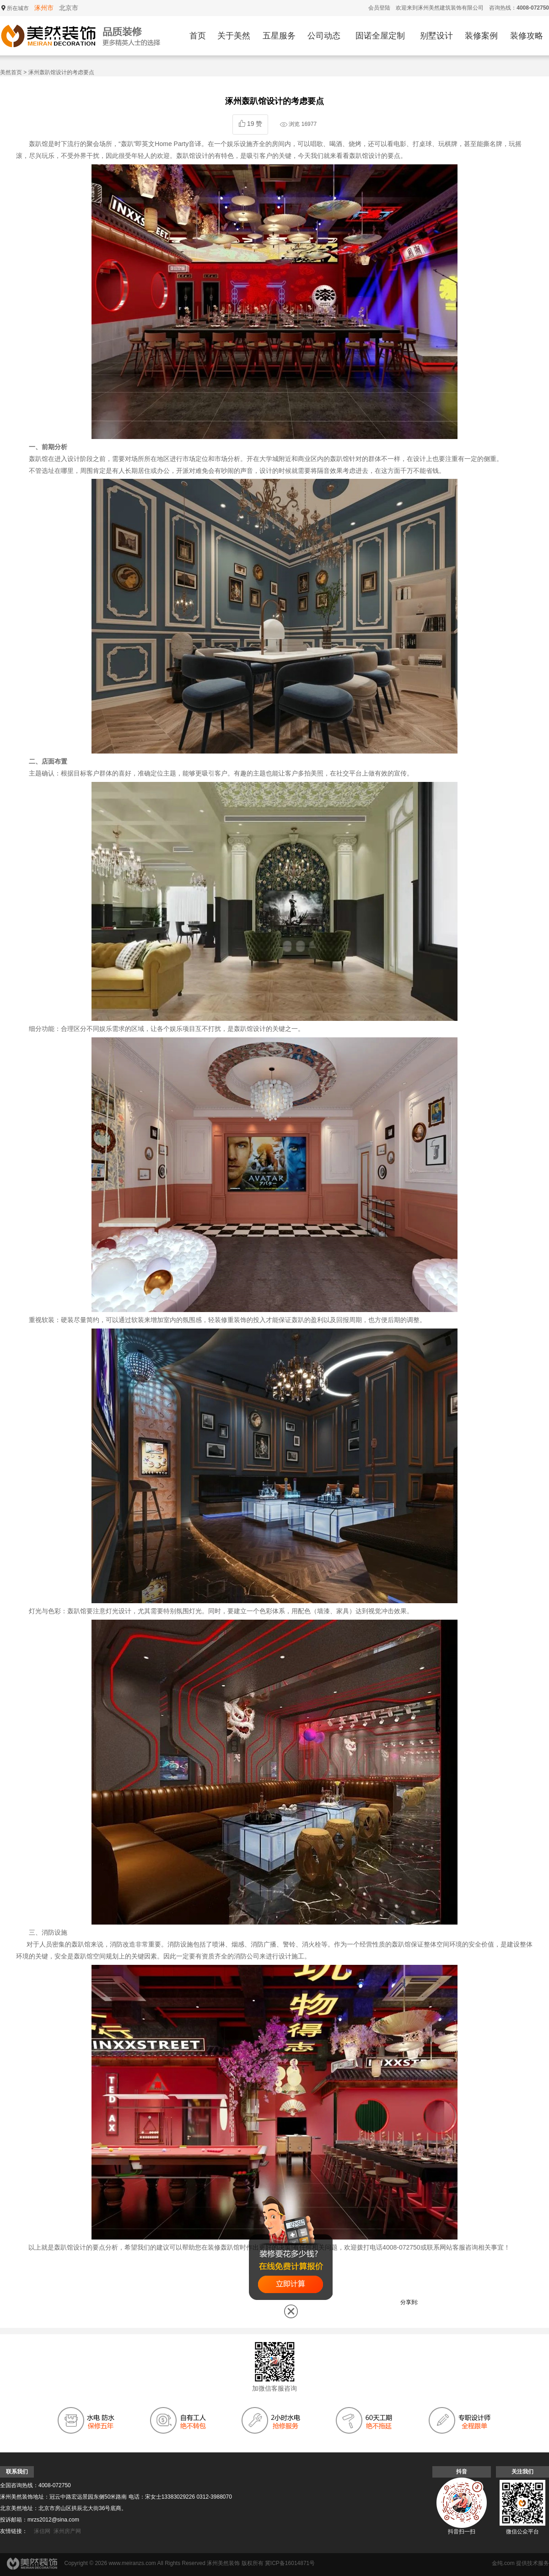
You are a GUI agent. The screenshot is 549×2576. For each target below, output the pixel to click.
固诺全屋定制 (380, 35)
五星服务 (279, 35)
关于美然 (233, 35)
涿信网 (42, 2531)
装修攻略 (526, 35)
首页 (197, 35)
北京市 (68, 7)
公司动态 (323, 35)
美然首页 (11, 72)
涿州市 (44, 7)
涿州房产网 (67, 2531)
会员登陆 (379, 8)
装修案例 (481, 35)
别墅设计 (436, 35)
